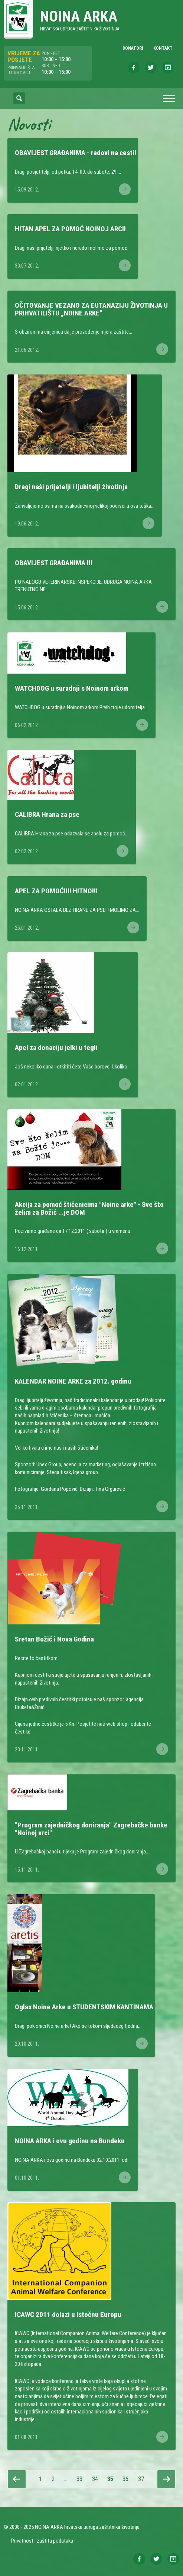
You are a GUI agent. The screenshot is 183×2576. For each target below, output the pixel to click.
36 (127, 2478)
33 (81, 2478)
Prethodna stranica (17, 2479)
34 (97, 2478)
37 (143, 2478)
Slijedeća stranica (166, 2479)
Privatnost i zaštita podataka (42, 2540)
